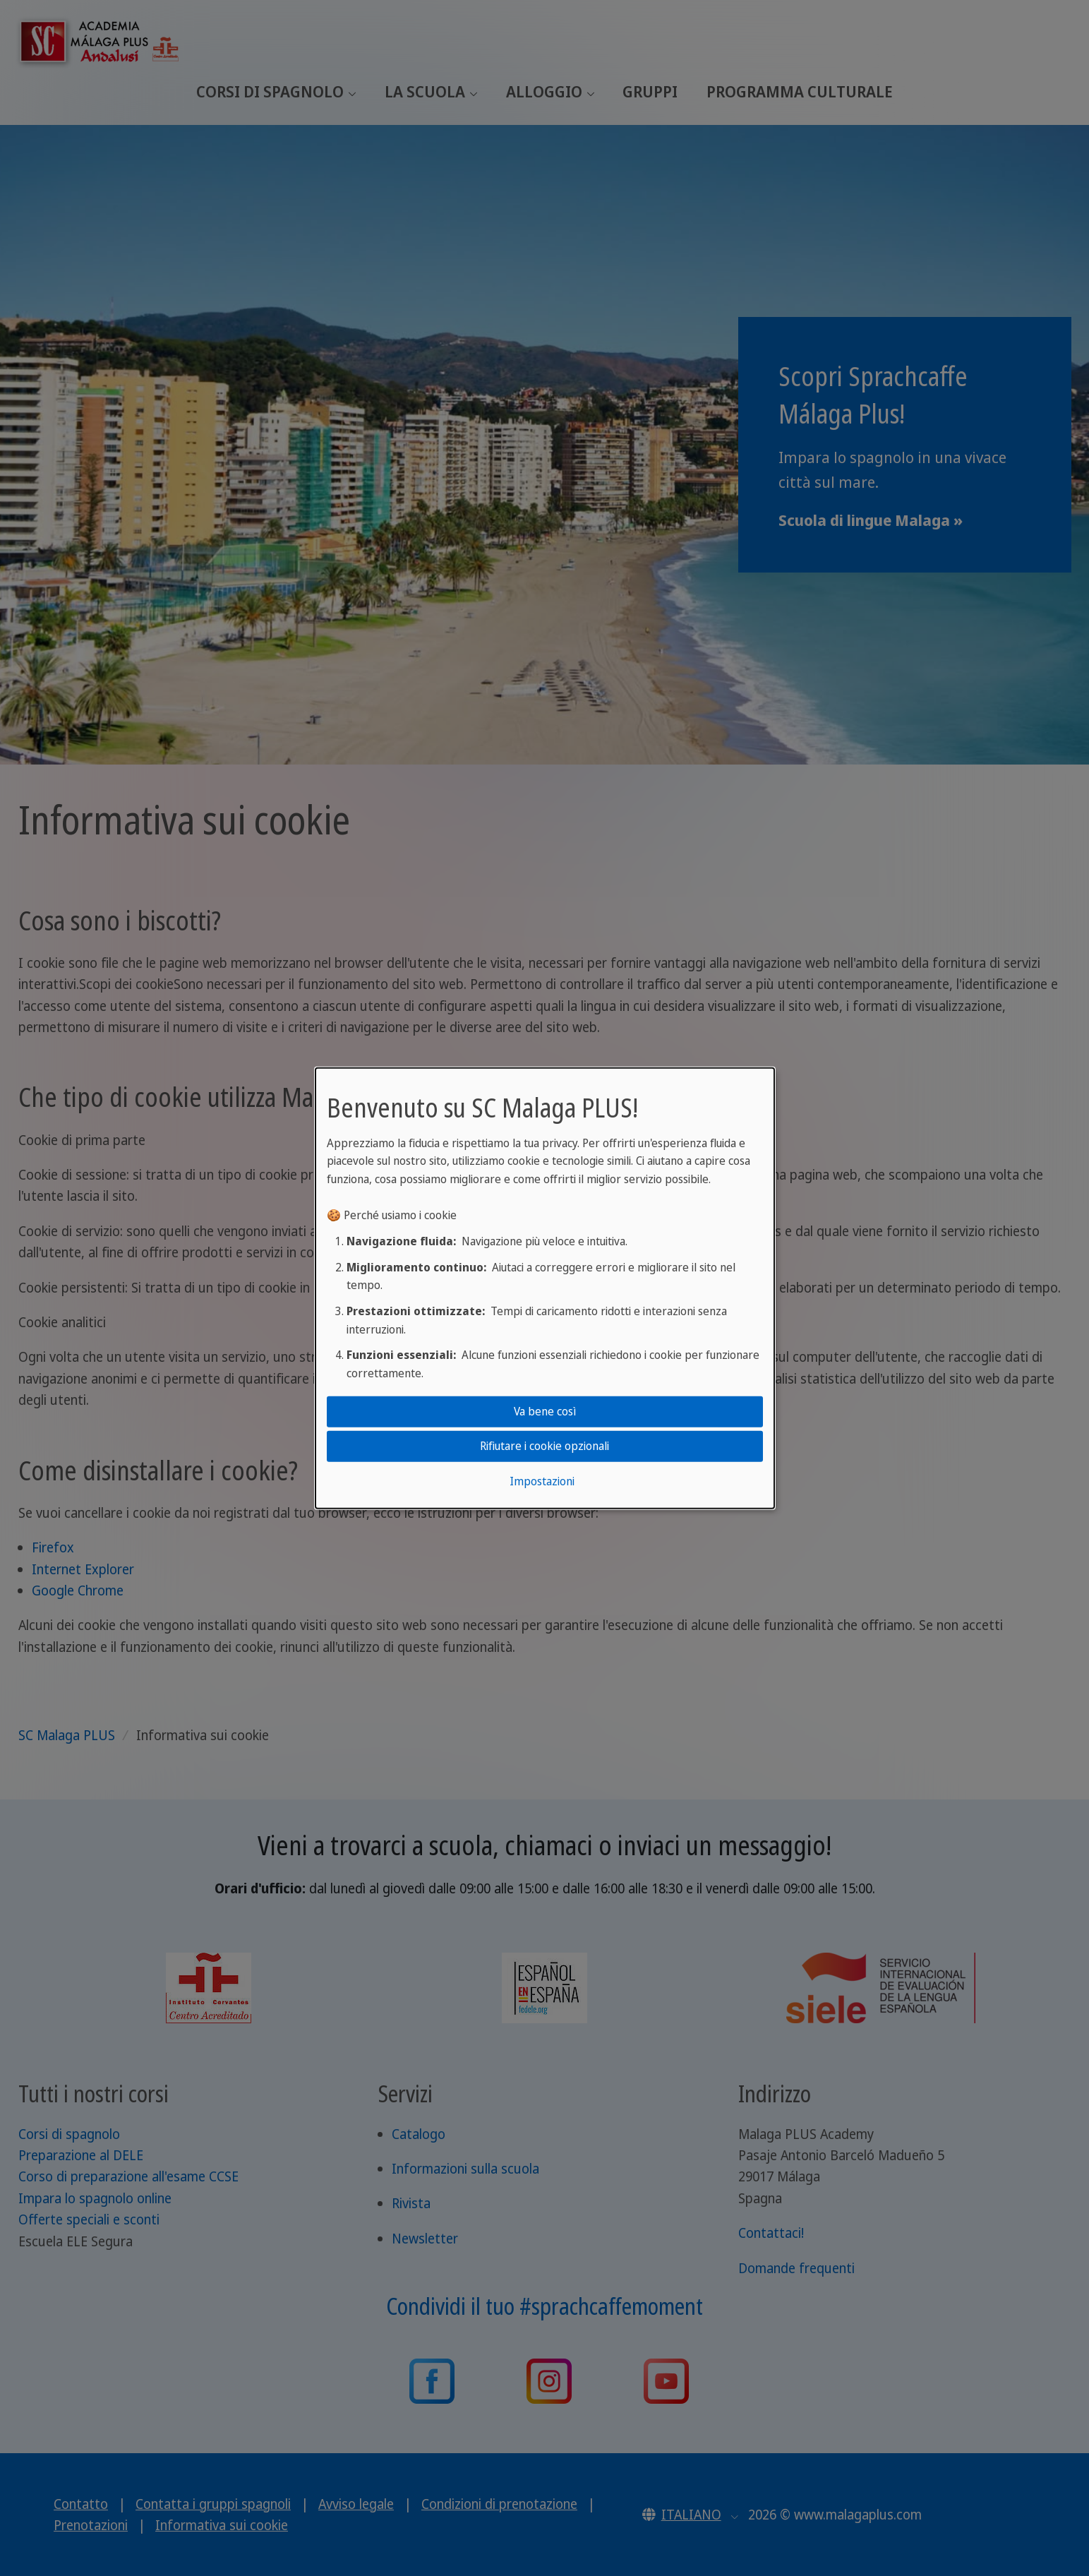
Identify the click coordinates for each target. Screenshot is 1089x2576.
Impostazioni (542, 1481)
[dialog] (544, 1287)
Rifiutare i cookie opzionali (544, 1446)
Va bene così (545, 1411)
